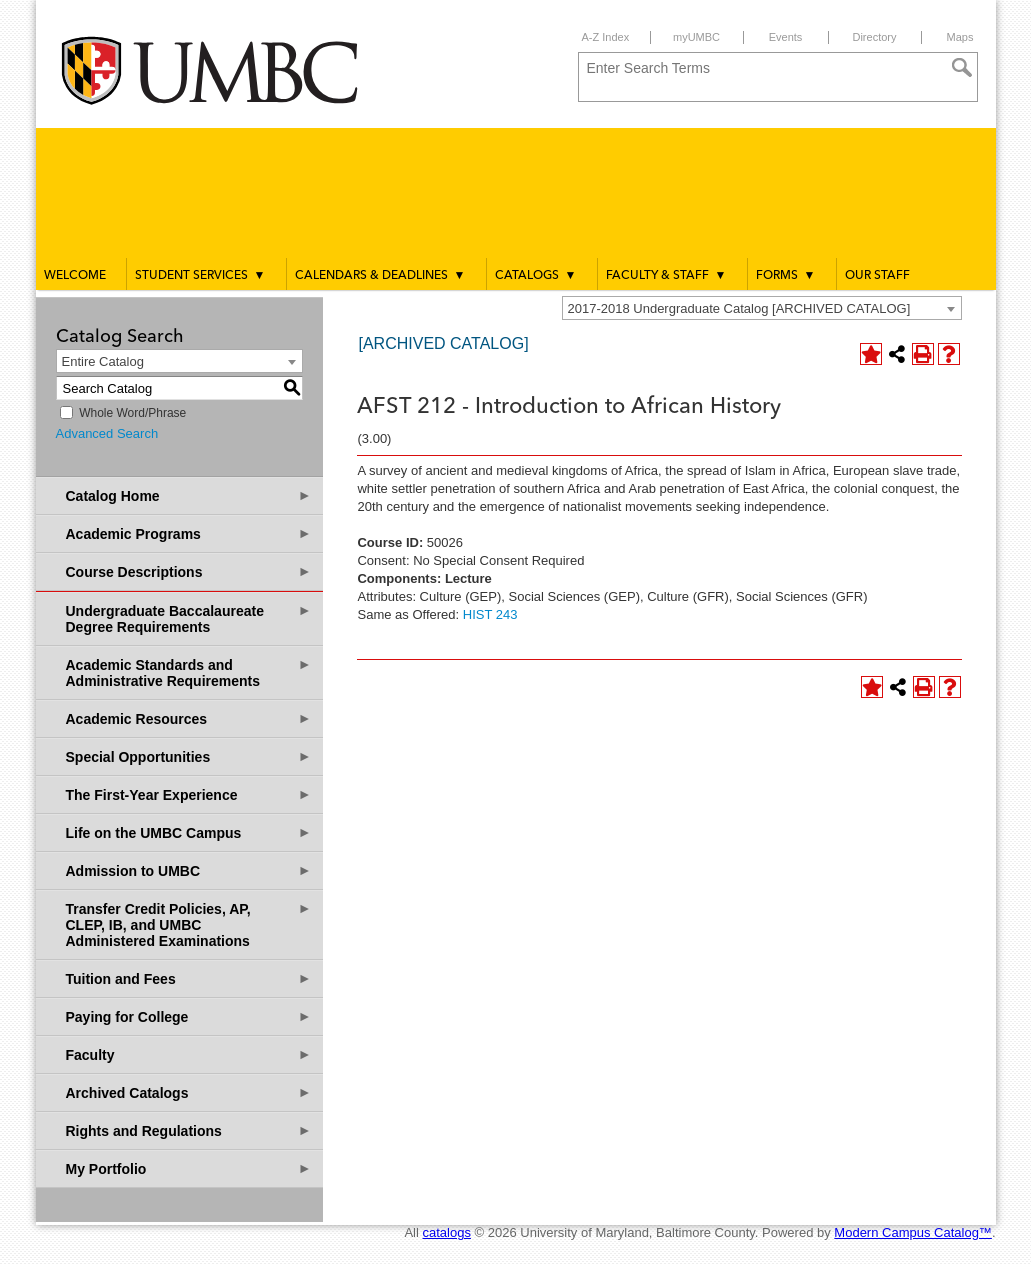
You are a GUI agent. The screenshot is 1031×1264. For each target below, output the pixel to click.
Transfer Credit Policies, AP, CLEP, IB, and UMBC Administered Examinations (189, 924)
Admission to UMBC (189, 870)
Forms (786, 275)
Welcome (75, 276)
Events (786, 37)
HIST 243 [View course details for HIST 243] (490, 614)
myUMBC (696, 37)
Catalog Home (189, 495)
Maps (960, 37)
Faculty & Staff (666, 275)
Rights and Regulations (189, 1130)
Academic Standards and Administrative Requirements (189, 672)
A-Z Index (606, 37)
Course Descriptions (189, 571)
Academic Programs (189, 533)
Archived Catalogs (189, 1092)
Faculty (189, 1054)
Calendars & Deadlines (380, 275)
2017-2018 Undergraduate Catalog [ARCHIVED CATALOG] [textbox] (739, 308)
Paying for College (189, 1016)
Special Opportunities (189, 756)
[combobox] (762, 308)
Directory (874, 37)
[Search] (962, 68)
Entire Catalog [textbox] (103, 361)
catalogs (447, 1232)
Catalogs (536, 275)
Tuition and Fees (189, 978)
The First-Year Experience (189, 794)
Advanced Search (107, 433)
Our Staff (877, 276)
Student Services (200, 275)
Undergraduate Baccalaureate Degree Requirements (189, 618)
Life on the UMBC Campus (189, 832)
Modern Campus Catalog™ (913, 1232)
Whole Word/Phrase (132, 413)
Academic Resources (189, 718)
